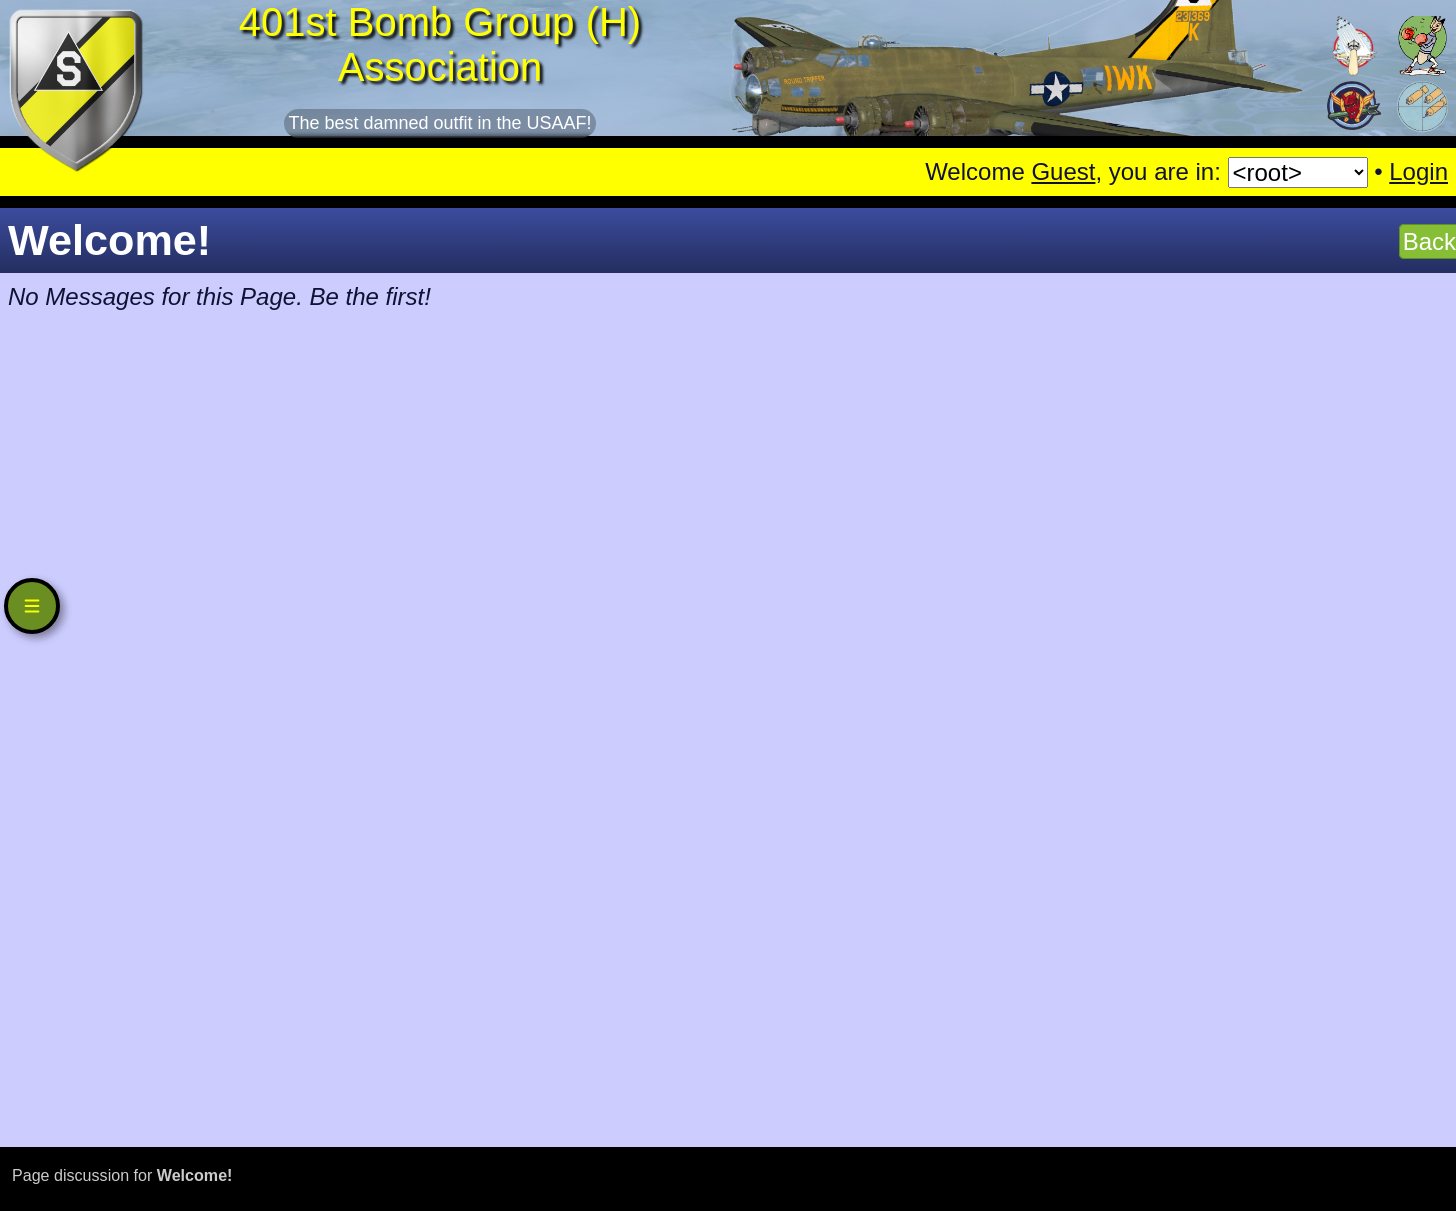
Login (1418, 171)
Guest (1063, 171)
